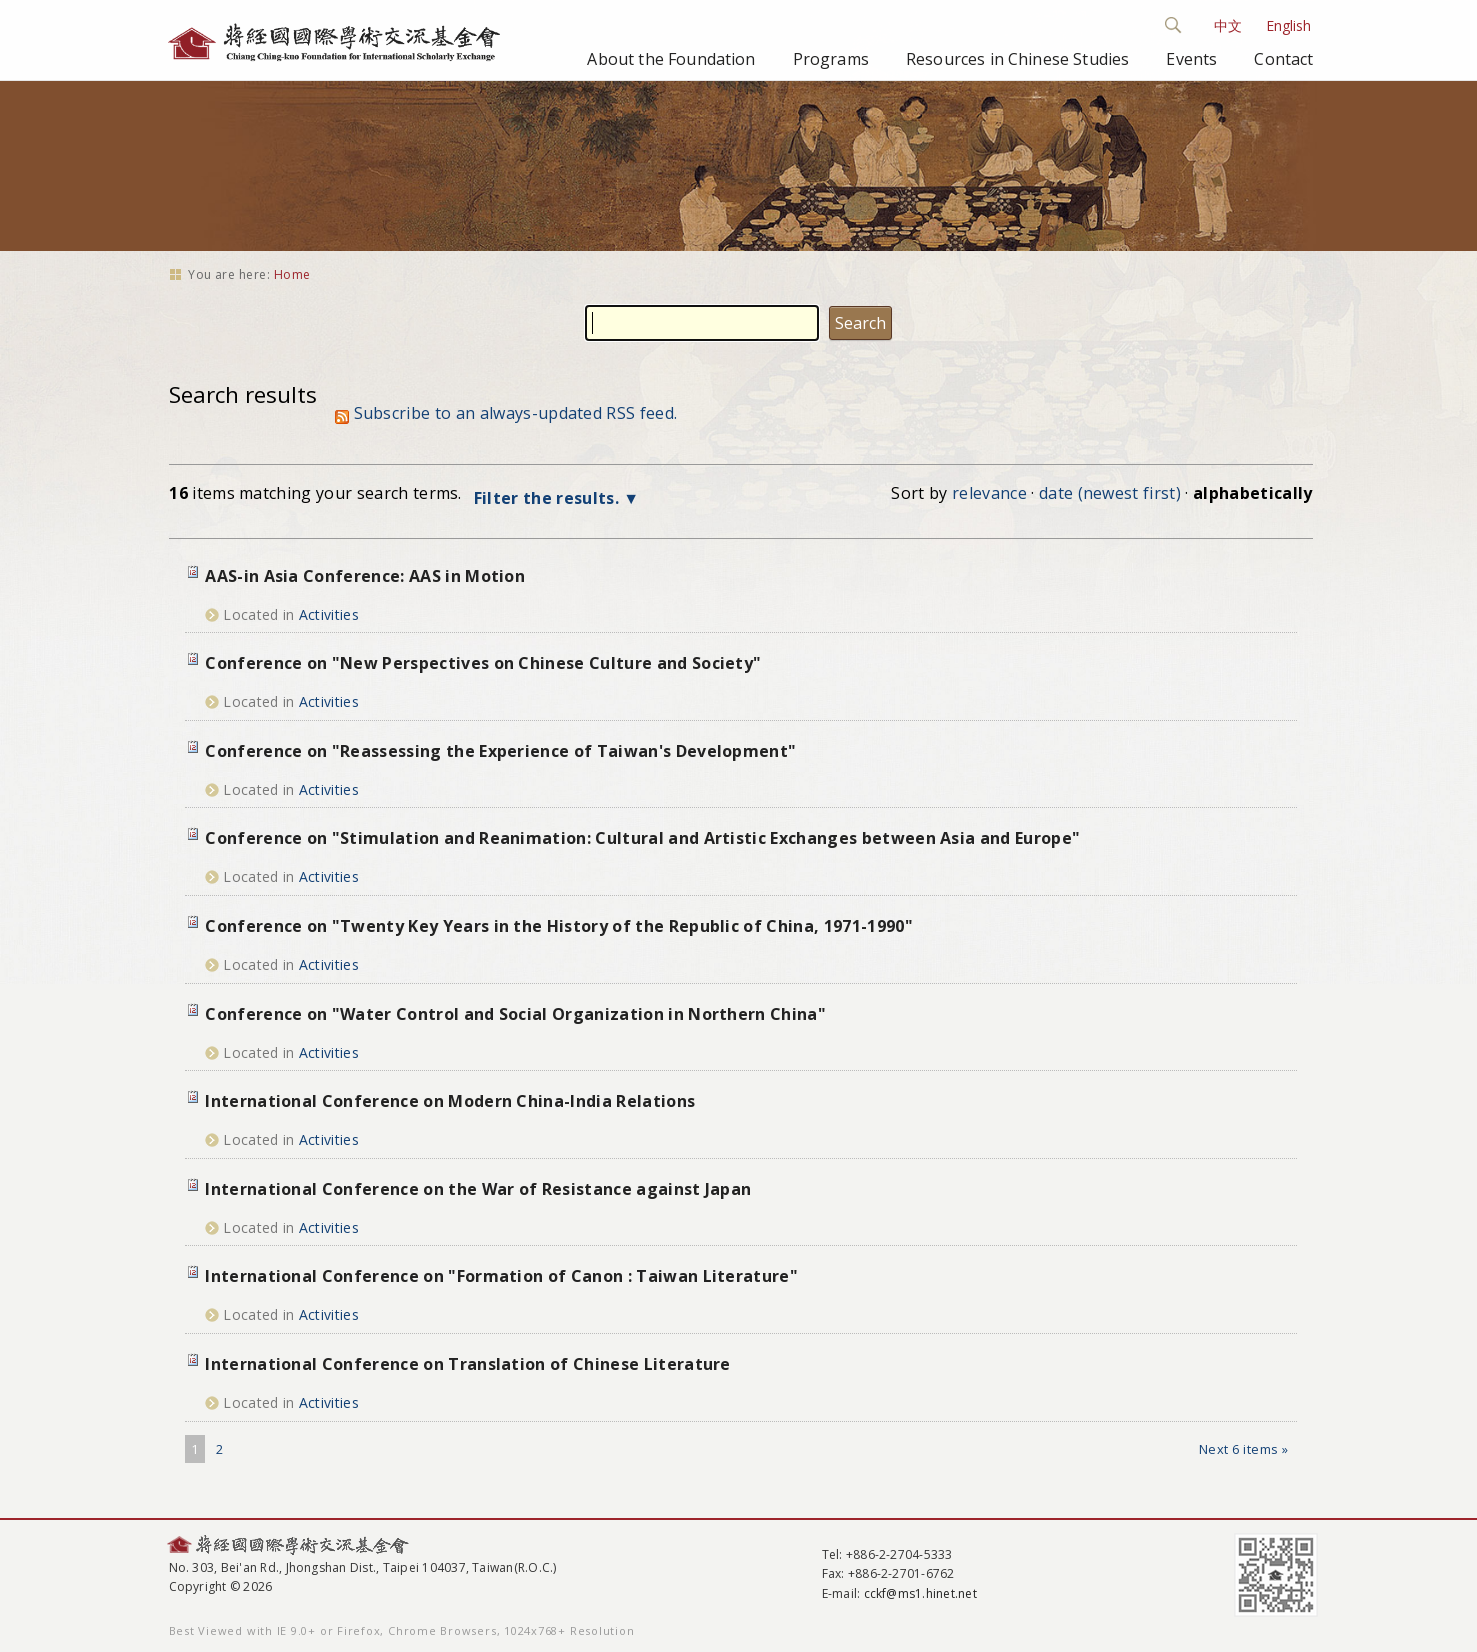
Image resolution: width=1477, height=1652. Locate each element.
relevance (989, 493)
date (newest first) (1110, 493)
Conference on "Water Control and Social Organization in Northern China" (515, 1014)
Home (292, 274)
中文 (1228, 25)
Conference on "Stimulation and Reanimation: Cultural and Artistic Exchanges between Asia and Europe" (642, 838)
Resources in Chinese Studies (1017, 59)
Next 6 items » (1244, 1449)
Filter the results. (548, 498)
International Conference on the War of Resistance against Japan (478, 1189)
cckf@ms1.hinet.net (920, 1593)
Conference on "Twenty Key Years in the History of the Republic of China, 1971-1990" (559, 926)
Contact (1283, 59)
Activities (329, 614)
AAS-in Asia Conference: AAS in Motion (365, 576)
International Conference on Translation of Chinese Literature (468, 1364)
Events (1191, 59)
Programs (831, 59)
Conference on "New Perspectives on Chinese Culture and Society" (483, 663)
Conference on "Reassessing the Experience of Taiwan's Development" (500, 751)
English (1288, 25)
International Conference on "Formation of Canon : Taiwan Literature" (501, 1276)
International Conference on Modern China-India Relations (450, 1101)
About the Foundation (671, 59)
